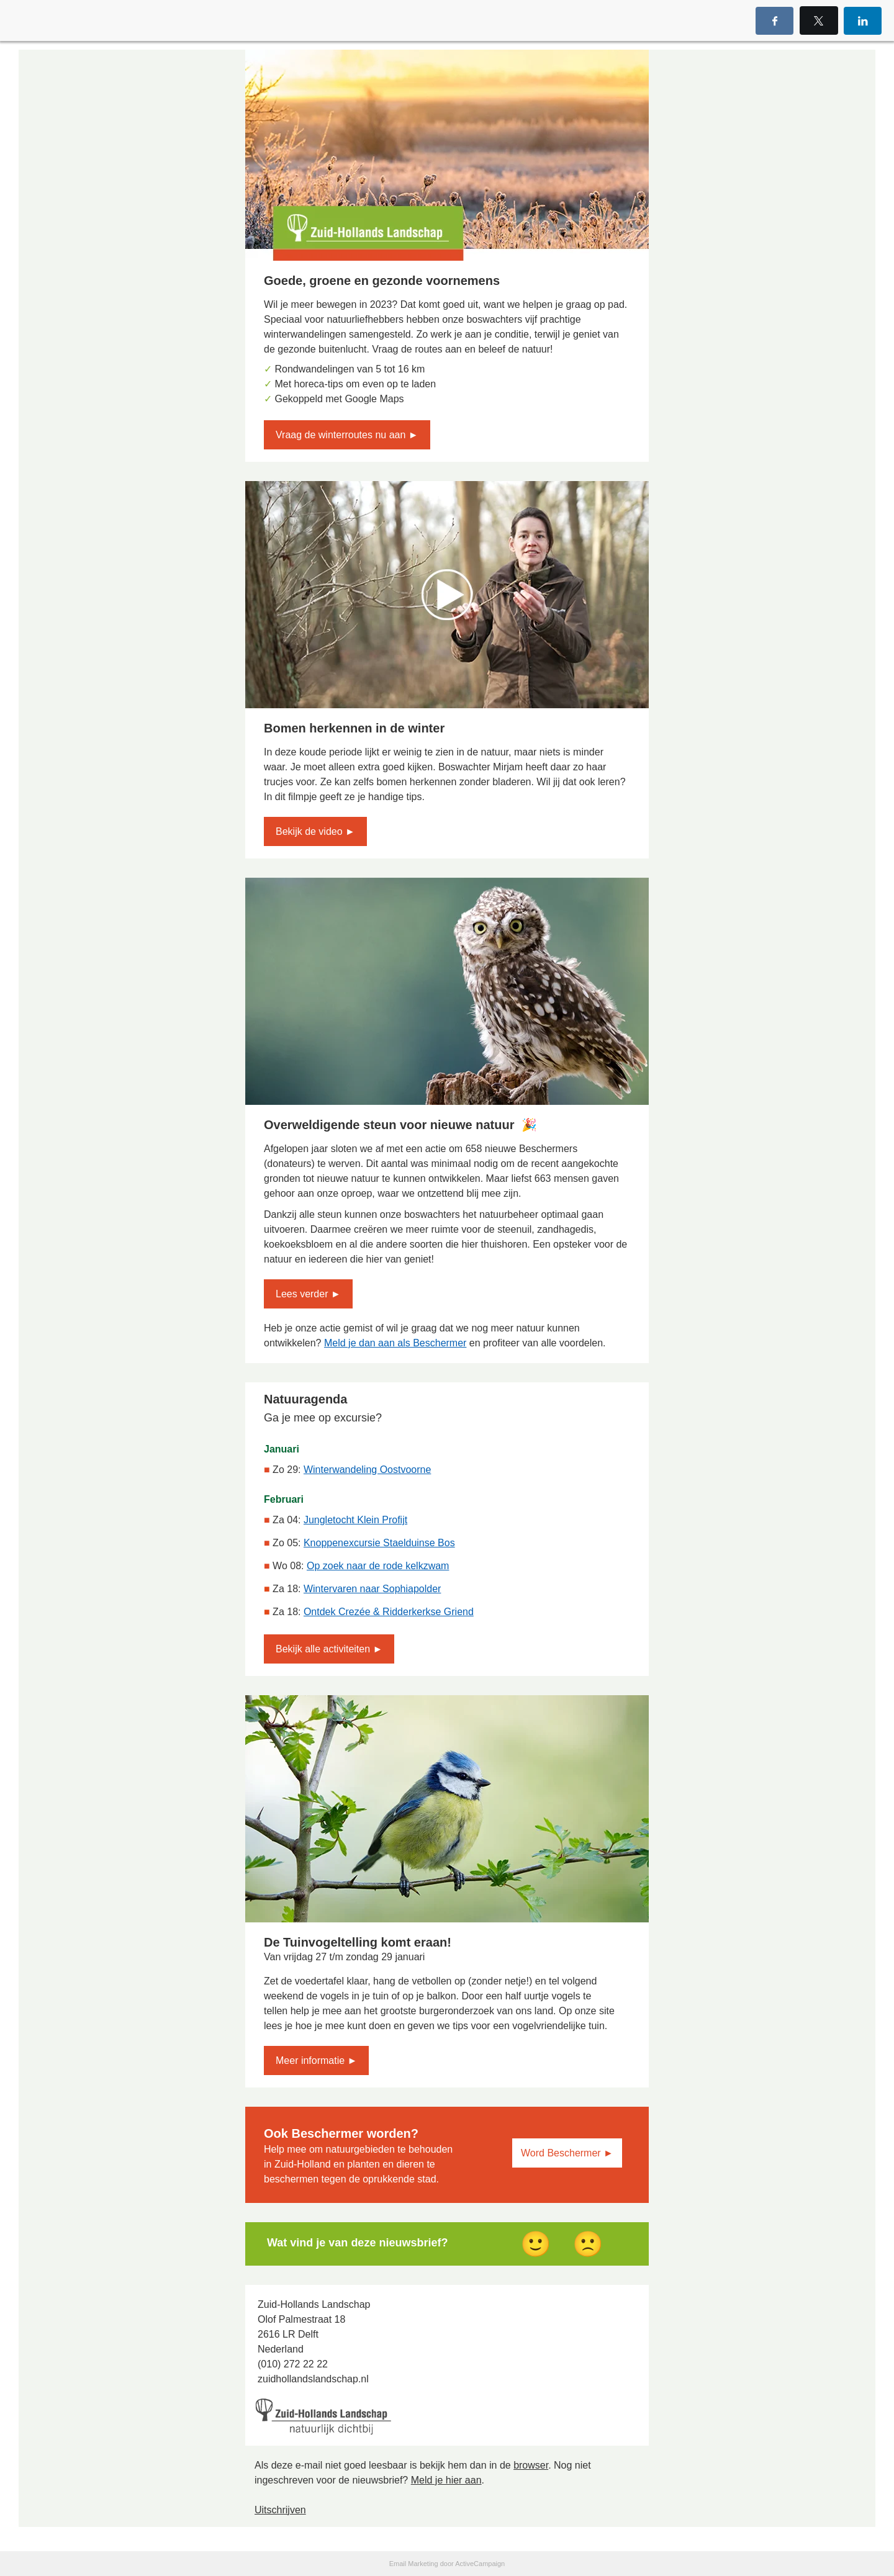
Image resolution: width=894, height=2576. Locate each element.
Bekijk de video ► (315, 831)
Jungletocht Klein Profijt (355, 1520)
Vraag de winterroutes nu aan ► (347, 435)
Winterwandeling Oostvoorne (367, 1469)
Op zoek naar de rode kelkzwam (378, 1565)
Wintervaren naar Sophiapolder (372, 1588)
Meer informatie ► (316, 2060)
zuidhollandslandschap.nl (313, 2379)
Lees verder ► (308, 1294)
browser (530, 2465)
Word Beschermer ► (567, 2153)
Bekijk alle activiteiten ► (329, 1649)
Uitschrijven (280, 2510)
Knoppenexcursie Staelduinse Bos (379, 1543)
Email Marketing (413, 2563)
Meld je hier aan (446, 2480)
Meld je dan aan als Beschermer (395, 1343)
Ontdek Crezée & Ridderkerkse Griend (389, 1611)
